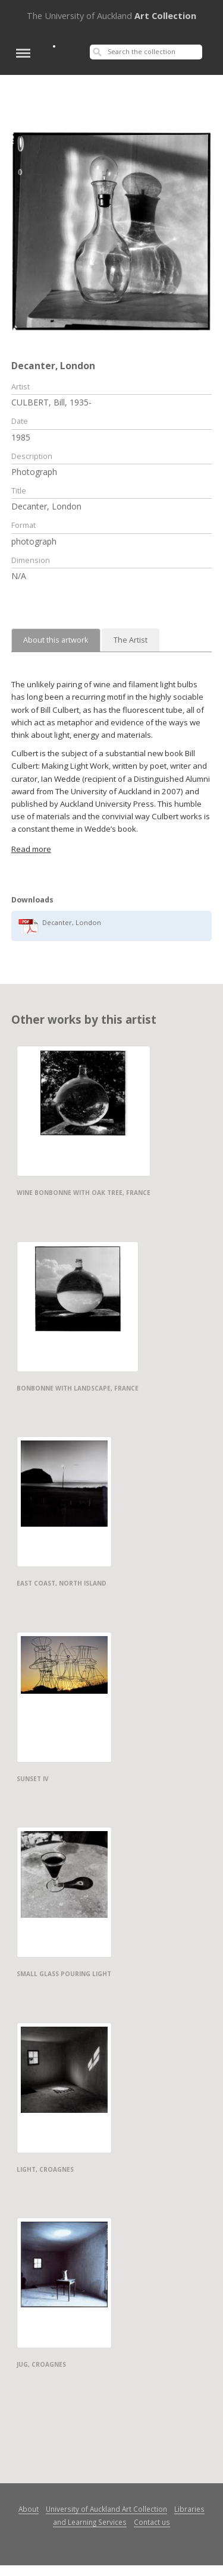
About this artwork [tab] (56, 640)
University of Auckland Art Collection (106, 2509)
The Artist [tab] (130, 640)
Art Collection (111, 15)
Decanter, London (71, 922)
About (28, 2509)
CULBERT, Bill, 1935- (51, 402)
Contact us (152, 2522)
